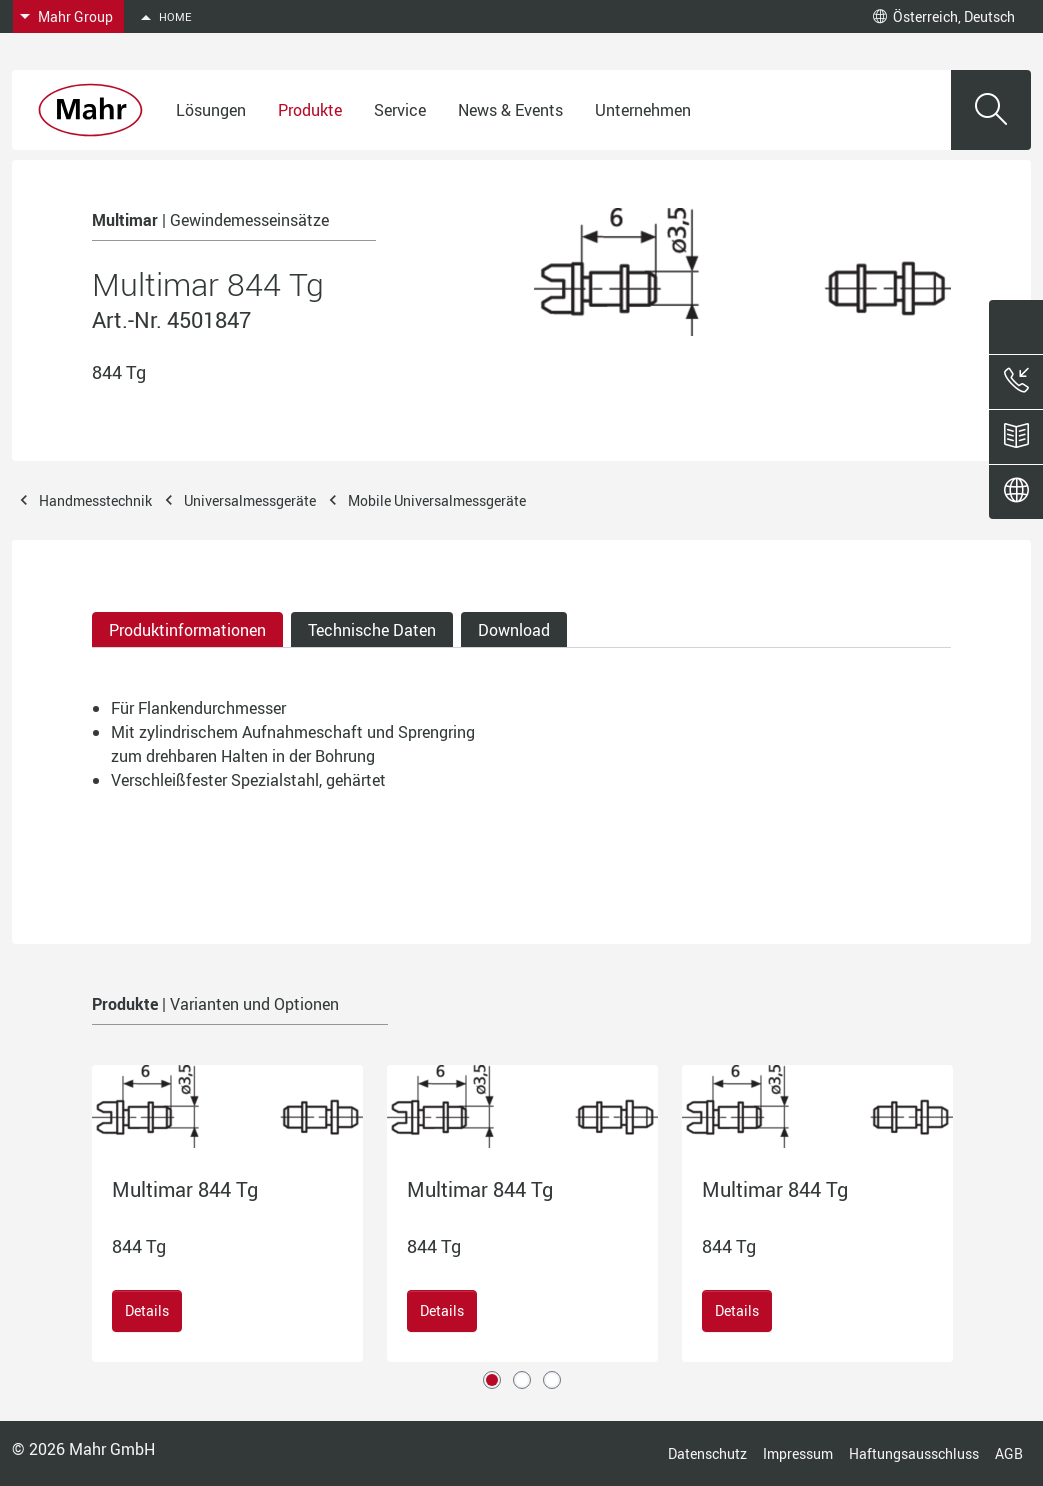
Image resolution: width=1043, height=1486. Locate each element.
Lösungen (211, 110)
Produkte (310, 110)
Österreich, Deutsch (944, 16)
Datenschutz (707, 1453)
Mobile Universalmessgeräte (437, 500)
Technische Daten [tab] (372, 630)
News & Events (510, 110)
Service (400, 110)
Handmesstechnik (95, 500)
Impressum (798, 1453)
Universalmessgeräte (250, 500)
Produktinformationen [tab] (187, 630)
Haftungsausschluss (914, 1453)
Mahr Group (75, 16)
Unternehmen (643, 110)
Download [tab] (514, 630)
